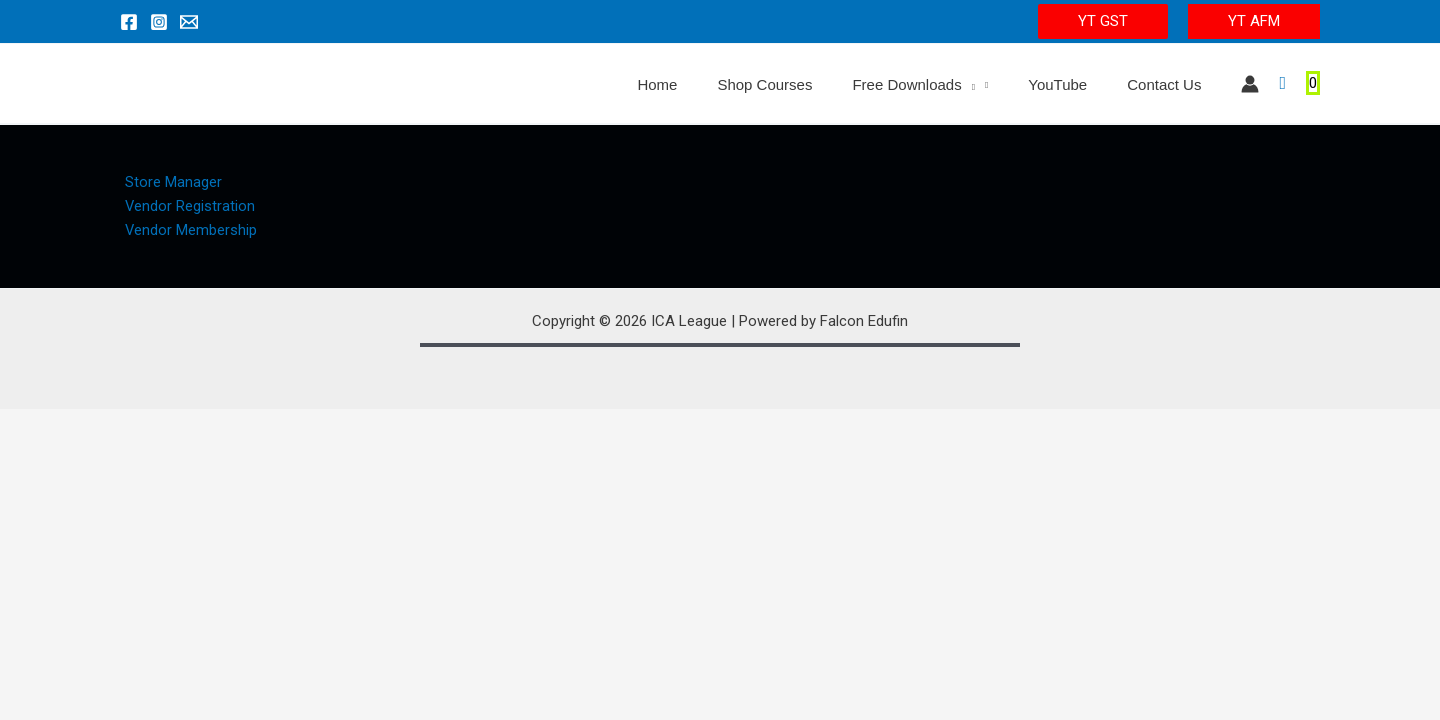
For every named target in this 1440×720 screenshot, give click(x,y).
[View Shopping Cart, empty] (1313, 83)
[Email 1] (189, 22)
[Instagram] (159, 22)
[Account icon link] (1250, 84)
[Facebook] (129, 22)
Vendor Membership (186, 232)
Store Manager (168, 182)
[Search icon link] (1282, 83)
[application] (993, 85)
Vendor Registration (185, 207)
